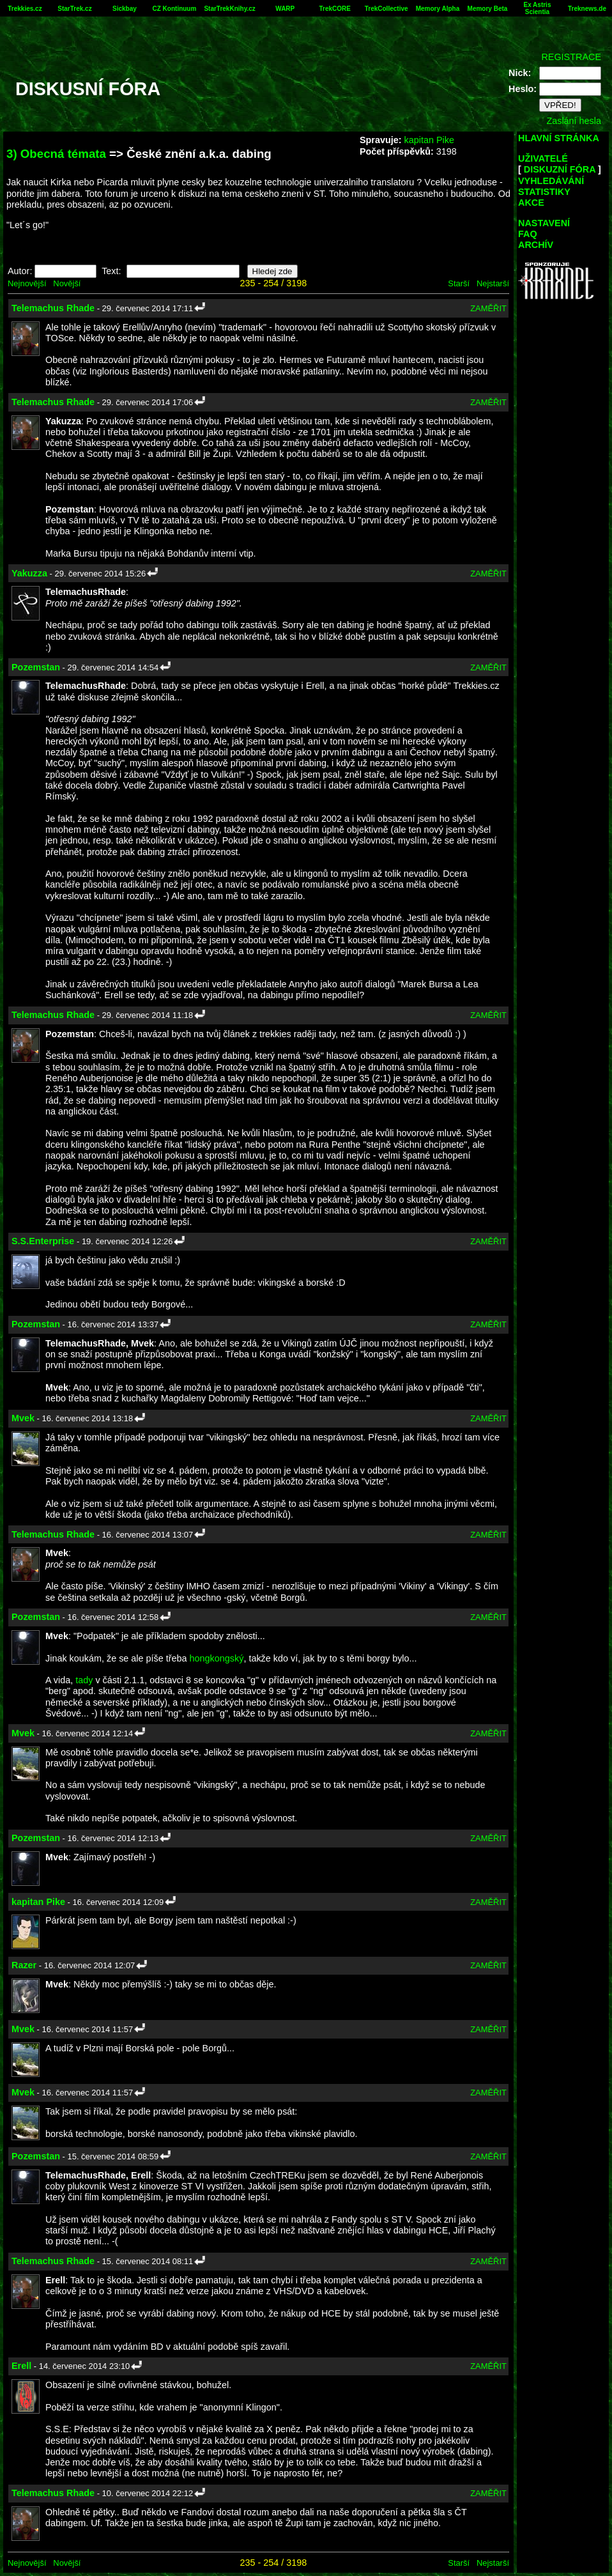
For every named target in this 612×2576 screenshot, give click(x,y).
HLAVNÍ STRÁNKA (558, 138)
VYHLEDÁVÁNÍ (551, 181)
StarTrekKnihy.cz (229, 8)
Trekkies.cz (25, 8)
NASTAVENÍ (544, 223)
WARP (285, 8)
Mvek (22, 1418)
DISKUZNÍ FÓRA (559, 169)
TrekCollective (386, 8)
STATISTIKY (544, 192)
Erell (21, 2366)
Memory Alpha (438, 8)
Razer (23, 1965)
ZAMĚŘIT (488, 308)
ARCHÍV (535, 245)
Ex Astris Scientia (537, 8)
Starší (459, 283)
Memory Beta (488, 8)
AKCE (531, 202)
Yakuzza (29, 573)
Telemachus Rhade (53, 308)
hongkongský (217, 1658)
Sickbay (124, 8)
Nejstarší (493, 283)
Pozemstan (35, 667)
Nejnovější (27, 283)
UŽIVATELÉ (543, 158)
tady (84, 1680)
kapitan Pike (429, 140)
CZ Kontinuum (175, 8)
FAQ (527, 234)
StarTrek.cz (74, 8)
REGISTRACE (571, 57)
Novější (66, 283)
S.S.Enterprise (42, 1241)
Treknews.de (587, 8)
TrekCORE (335, 8)
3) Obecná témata (56, 153)
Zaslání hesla (573, 121)
